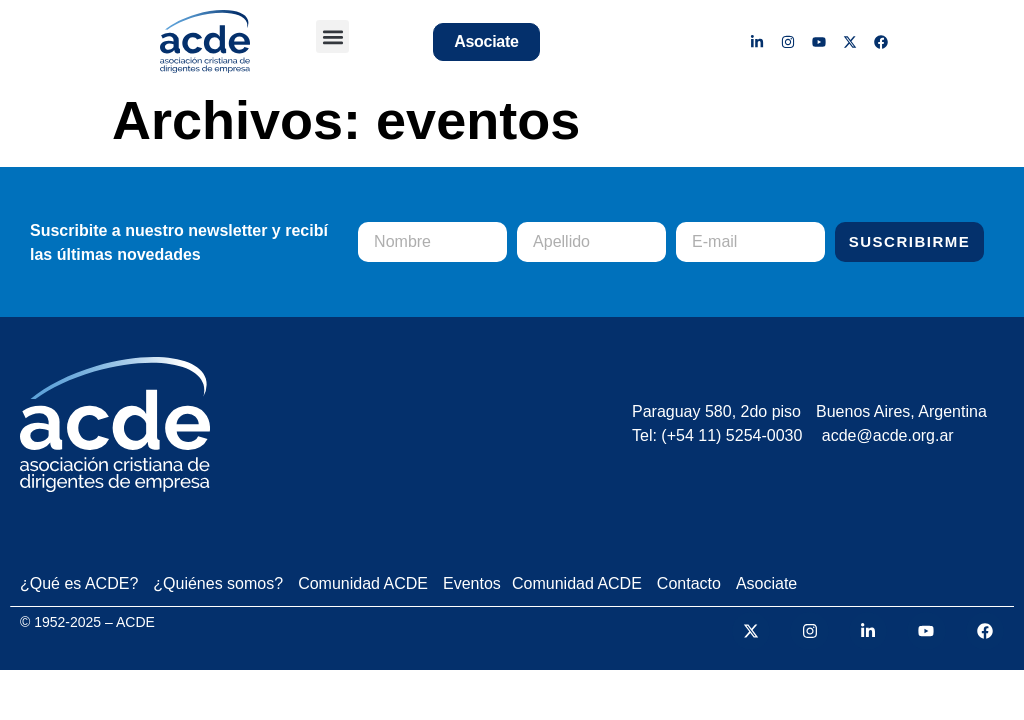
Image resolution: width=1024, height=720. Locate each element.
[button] (332, 36)
